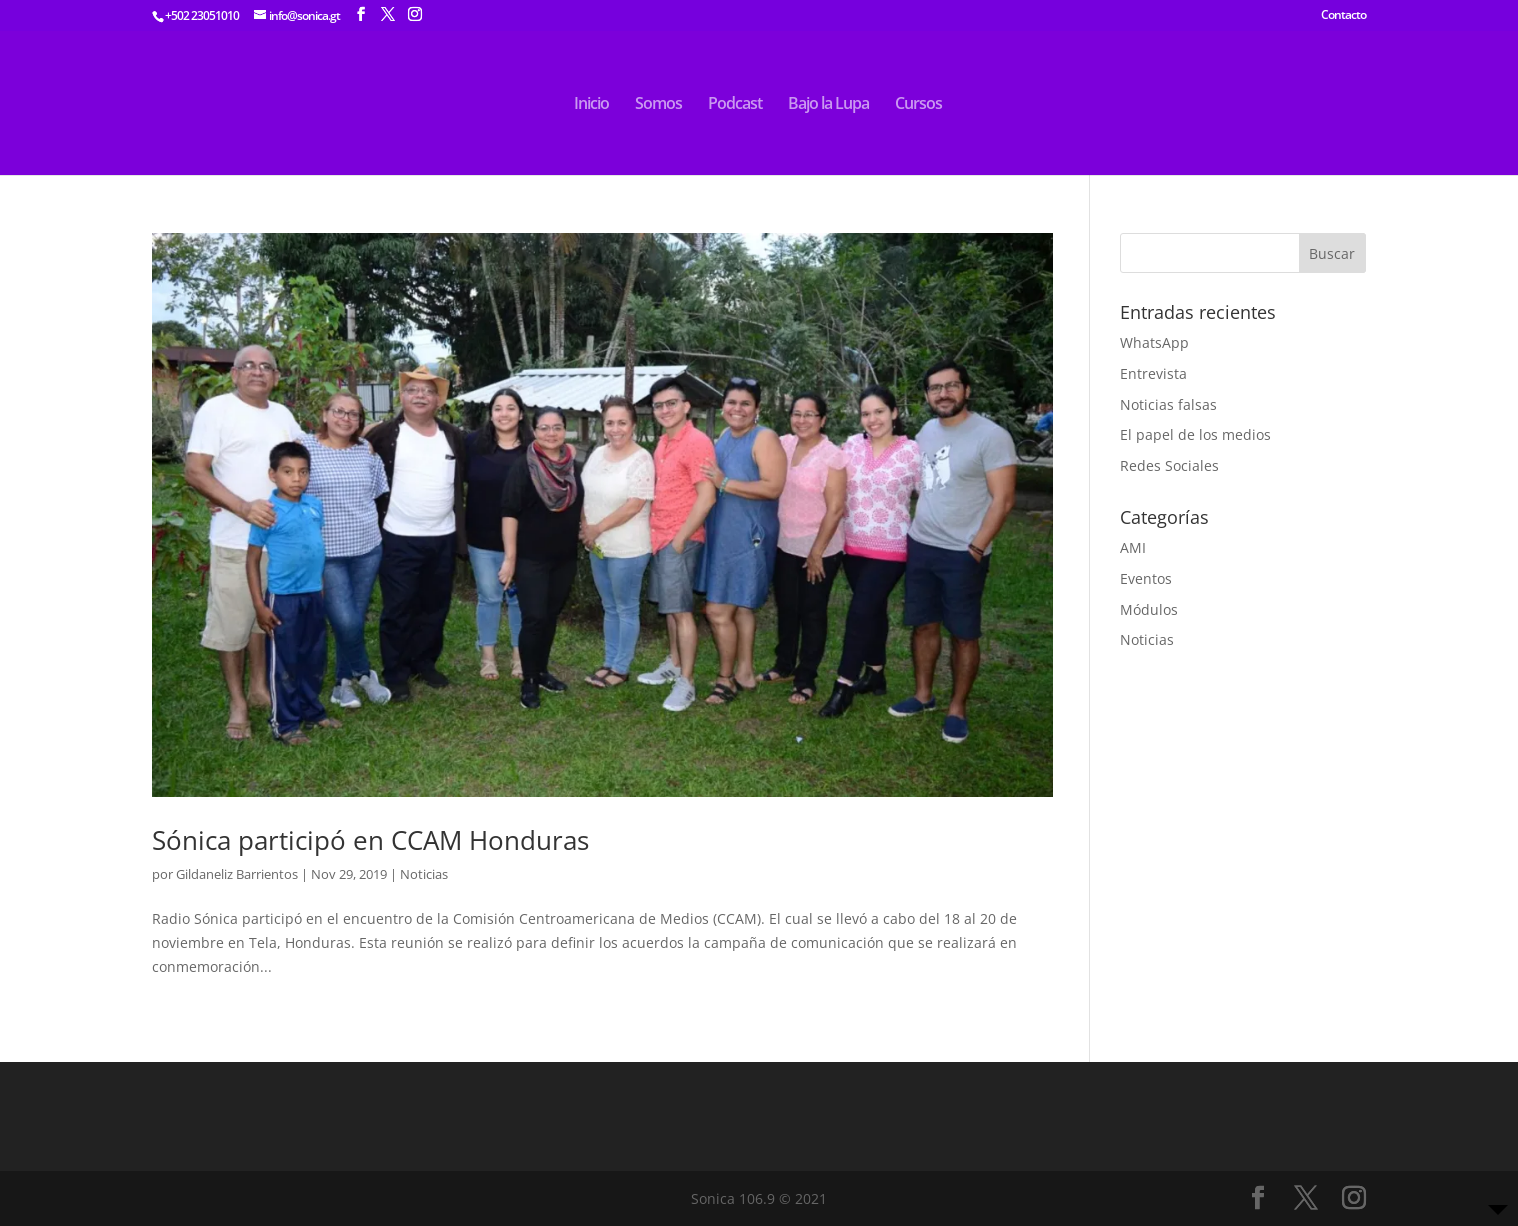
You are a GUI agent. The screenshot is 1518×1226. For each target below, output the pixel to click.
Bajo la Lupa (828, 105)
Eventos (1146, 578)
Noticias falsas (1168, 404)
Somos (658, 105)
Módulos (1149, 609)
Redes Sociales (1169, 465)
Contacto (1343, 16)
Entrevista (1153, 373)
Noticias (424, 874)
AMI (1133, 547)
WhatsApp (1154, 342)
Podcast (735, 105)
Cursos (918, 105)
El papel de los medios (1195, 434)
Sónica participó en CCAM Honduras (370, 840)
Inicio (591, 105)
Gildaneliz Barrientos (237, 874)
